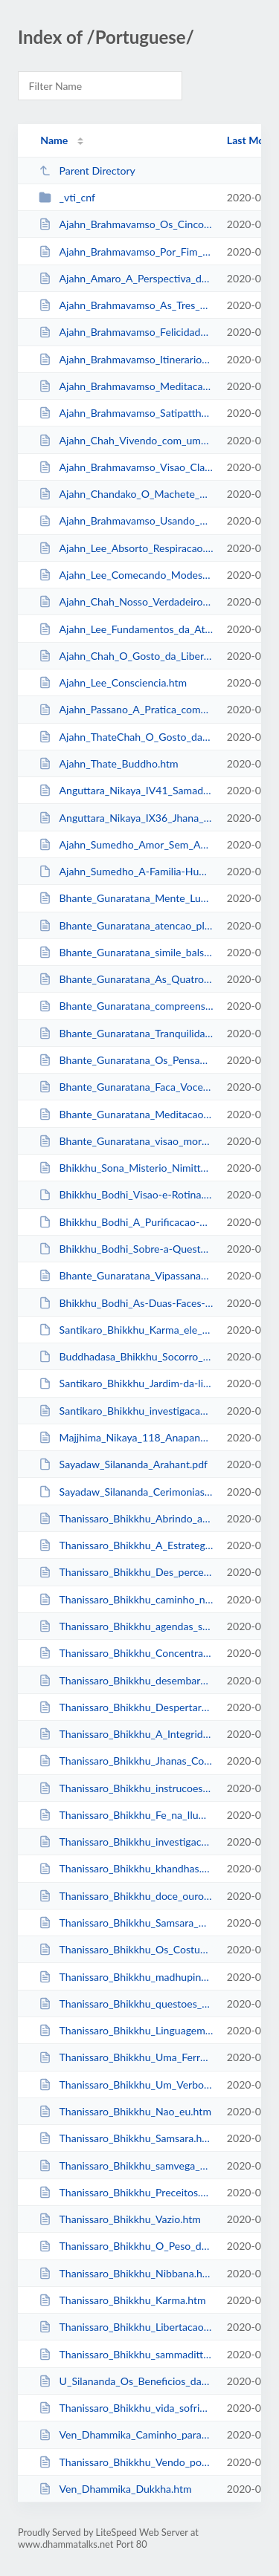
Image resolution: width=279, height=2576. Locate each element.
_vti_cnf (67, 197)
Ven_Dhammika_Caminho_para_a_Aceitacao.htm (126, 2434)
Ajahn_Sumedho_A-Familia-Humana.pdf (126, 871)
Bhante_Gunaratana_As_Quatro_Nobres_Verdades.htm (126, 979)
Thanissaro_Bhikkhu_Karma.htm (122, 2300)
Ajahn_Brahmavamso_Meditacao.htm (126, 386)
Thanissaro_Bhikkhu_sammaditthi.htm (126, 2354)
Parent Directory (87, 170)
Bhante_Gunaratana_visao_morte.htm (126, 1141)
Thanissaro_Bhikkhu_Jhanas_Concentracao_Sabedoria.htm (126, 1760)
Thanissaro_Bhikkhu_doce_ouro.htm (126, 1895)
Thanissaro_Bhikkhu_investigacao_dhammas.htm (126, 1841)
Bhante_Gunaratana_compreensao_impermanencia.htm (126, 1005)
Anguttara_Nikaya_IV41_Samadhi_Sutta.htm (126, 790)
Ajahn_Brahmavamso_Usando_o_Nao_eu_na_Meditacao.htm (126, 520)
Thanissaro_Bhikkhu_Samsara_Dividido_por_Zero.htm (126, 1922)
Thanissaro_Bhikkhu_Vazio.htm (120, 2219)
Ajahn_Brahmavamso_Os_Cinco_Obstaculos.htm (126, 224)
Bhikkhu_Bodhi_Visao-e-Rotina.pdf (126, 1194)
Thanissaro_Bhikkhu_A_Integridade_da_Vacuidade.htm (126, 1733)
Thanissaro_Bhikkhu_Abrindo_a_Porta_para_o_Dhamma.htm (126, 1518)
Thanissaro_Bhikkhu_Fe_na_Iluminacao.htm (126, 1814)
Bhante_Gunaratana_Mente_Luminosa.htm (126, 898)
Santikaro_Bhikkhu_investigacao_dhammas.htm (126, 1410)
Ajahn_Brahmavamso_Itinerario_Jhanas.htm (126, 359)
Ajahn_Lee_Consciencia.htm (113, 682)
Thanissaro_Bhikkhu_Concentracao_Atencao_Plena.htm (126, 1653)
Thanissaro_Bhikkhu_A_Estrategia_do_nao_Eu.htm (126, 1545)
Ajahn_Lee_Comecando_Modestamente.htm (126, 574)
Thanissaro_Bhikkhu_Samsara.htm (126, 2138)
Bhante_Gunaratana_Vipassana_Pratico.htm (126, 1275)
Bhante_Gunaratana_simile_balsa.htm (126, 952)
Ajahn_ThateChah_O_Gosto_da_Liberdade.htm (126, 736)
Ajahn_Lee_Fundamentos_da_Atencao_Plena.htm (126, 629)
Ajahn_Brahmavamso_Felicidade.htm (126, 331)
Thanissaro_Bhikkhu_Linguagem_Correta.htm (126, 2030)
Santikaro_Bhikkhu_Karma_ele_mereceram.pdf (126, 1329)
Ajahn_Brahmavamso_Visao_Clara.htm (126, 467)
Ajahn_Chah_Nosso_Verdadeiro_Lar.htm (126, 601)
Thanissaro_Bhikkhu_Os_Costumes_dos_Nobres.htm (126, 1949)
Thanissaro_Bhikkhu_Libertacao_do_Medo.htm (126, 2326)
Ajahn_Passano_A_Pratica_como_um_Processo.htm (126, 709)
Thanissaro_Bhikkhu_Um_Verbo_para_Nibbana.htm (126, 2084)
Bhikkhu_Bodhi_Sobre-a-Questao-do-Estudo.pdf (126, 1248)
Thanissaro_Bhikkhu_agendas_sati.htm (126, 1626)
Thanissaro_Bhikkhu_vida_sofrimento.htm (126, 2407)
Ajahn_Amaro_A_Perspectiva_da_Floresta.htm (126, 278)
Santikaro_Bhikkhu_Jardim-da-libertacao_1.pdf (126, 1383)
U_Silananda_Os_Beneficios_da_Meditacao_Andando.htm (126, 2381)
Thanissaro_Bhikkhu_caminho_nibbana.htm (126, 1599)
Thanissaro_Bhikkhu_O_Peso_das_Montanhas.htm (126, 2245)
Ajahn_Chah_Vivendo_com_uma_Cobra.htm (126, 440)
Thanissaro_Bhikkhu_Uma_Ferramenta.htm (126, 2057)
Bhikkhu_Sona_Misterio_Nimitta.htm (126, 1167)
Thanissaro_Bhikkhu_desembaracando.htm (126, 1680)
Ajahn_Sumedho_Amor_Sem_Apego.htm (126, 844)
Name (54, 140)
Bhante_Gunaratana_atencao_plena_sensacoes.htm (126, 925)
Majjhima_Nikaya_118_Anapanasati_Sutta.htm (126, 1437)
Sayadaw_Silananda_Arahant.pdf (123, 1464)
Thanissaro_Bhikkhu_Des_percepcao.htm (126, 1572)
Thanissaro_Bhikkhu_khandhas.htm (126, 1868)
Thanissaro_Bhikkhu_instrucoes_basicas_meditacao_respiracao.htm (126, 1788)
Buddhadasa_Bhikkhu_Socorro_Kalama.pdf (126, 1356)
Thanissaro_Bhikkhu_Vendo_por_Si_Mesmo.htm (126, 2462)
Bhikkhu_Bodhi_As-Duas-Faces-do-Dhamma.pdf (126, 1303)
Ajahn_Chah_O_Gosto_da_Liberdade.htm (126, 655)
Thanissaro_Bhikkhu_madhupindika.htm (126, 1976)
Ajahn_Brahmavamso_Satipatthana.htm (126, 412)
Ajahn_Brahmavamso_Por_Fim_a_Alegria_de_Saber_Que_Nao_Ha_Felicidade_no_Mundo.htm (126, 251)
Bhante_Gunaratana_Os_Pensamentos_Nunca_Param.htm (126, 1060)
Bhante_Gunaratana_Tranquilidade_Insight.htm (126, 1033)
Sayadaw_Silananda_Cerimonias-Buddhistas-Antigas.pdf (126, 1491)
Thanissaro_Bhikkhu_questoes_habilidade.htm (126, 2003)
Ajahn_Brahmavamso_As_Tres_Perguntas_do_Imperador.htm (126, 305)
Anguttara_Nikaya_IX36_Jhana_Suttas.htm (126, 817)
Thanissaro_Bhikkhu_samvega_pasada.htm (126, 2165)
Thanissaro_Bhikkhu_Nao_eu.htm (125, 2111)
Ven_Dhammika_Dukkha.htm (115, 2488)
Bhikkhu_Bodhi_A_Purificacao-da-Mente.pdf (126, 1222)
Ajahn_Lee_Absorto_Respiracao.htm (126, 548)
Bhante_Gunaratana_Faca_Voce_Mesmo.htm (126, 1086)
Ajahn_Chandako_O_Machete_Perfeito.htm (126, 493)
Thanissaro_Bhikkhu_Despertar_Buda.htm (126, 1707)
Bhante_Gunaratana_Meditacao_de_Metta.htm (126, 1114)
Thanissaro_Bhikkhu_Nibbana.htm (126, 2273)
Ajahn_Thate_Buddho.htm (108, 763)
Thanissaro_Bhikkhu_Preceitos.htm (126, 2192)
